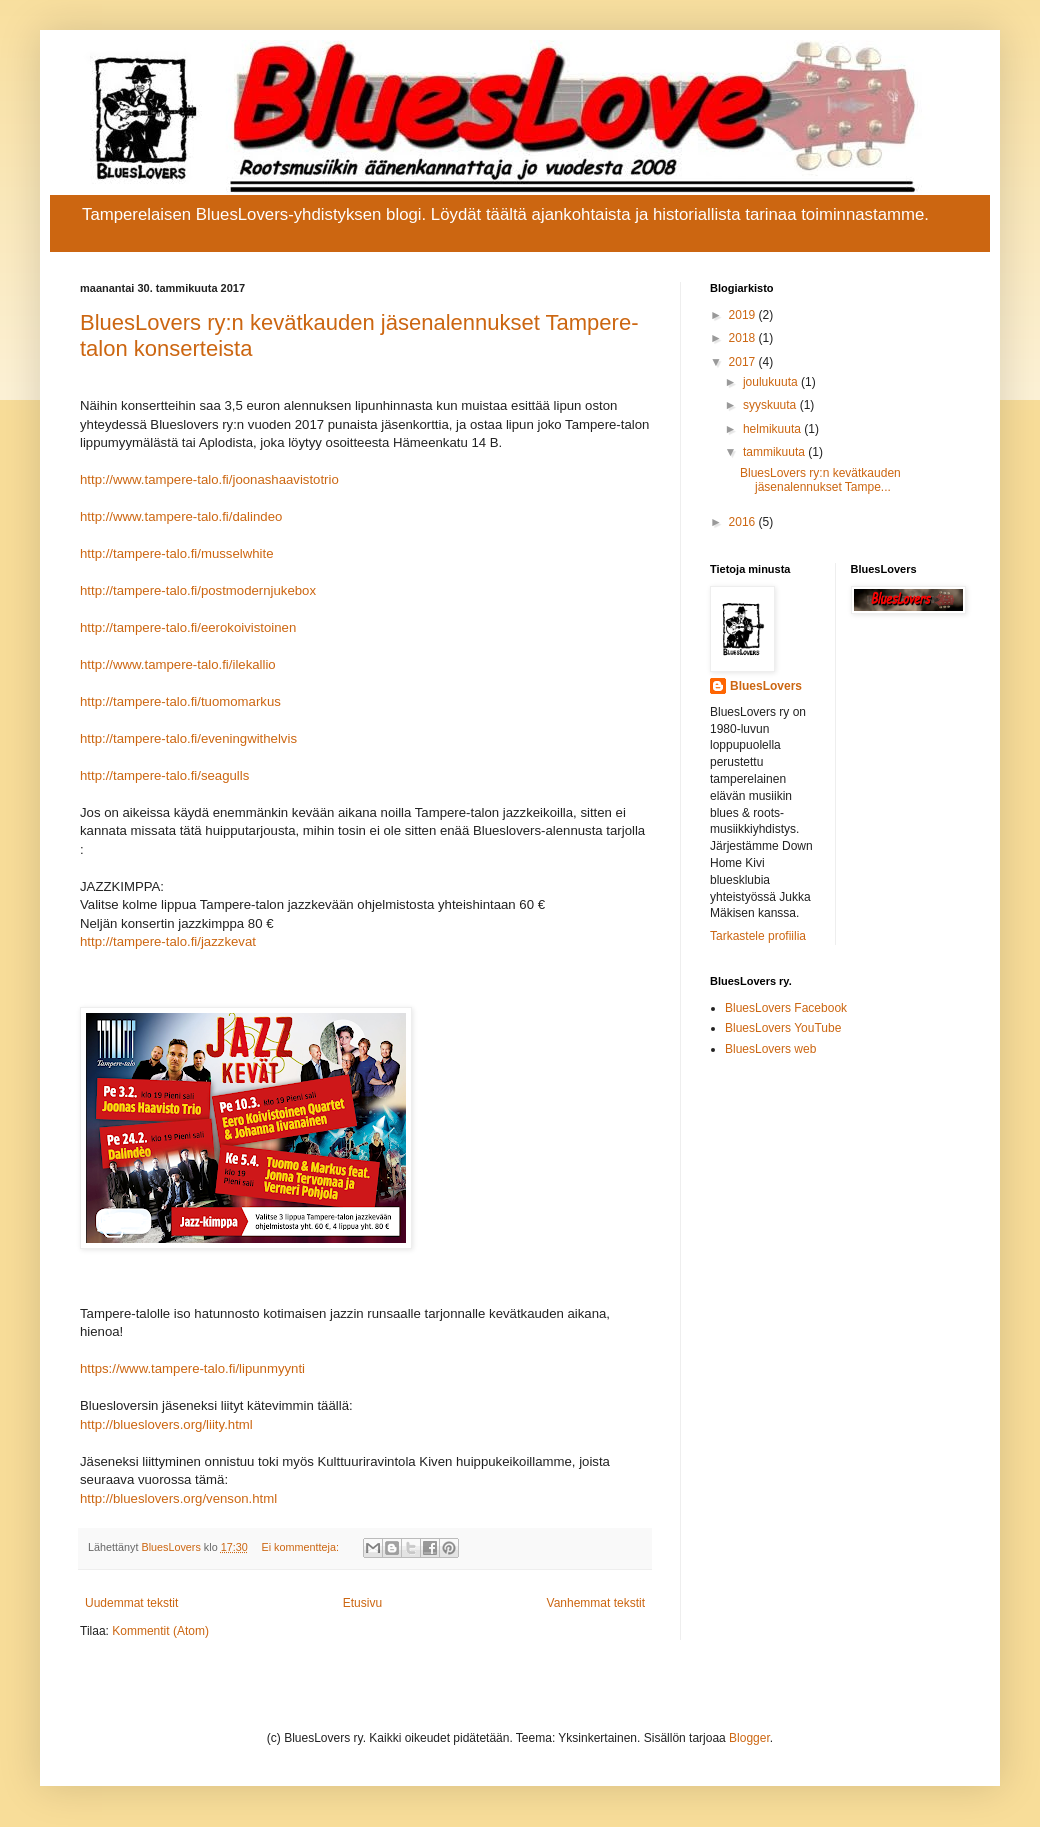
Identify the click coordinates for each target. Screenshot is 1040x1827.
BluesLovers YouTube (783, 1028)
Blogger (749, 1738)
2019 (744, 315)
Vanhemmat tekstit (596, 1603)
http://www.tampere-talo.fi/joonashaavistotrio (209, 479)
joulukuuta (772, 382)
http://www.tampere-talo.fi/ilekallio (178, 664)
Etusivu (362, 1603)
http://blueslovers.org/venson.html (178, 1498)
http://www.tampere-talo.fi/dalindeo (181, 516)
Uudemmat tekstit (131, 1603)
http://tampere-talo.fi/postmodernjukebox (198, 590)
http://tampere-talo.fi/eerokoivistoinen (188, 627)
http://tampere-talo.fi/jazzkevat (168, 941)
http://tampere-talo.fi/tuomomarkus (180, 701)
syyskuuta (771, 405)
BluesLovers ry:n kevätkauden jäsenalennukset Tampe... (820, 480)
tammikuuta (775, 452)
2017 (744, 362)
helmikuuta (773, 429)
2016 (744, 522)
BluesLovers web (770, 1049)
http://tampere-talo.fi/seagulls (164, 775)
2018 (744, 338)
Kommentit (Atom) (160, 1631)
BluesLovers (766, 686)
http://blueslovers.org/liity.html (166, 1424)
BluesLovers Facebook (786, 1008)
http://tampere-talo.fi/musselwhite (177, 553)
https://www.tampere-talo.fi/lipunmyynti (192, 1368)
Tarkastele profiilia (758, 936)
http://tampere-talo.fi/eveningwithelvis (188, 738)
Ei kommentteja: (302, 1547)
